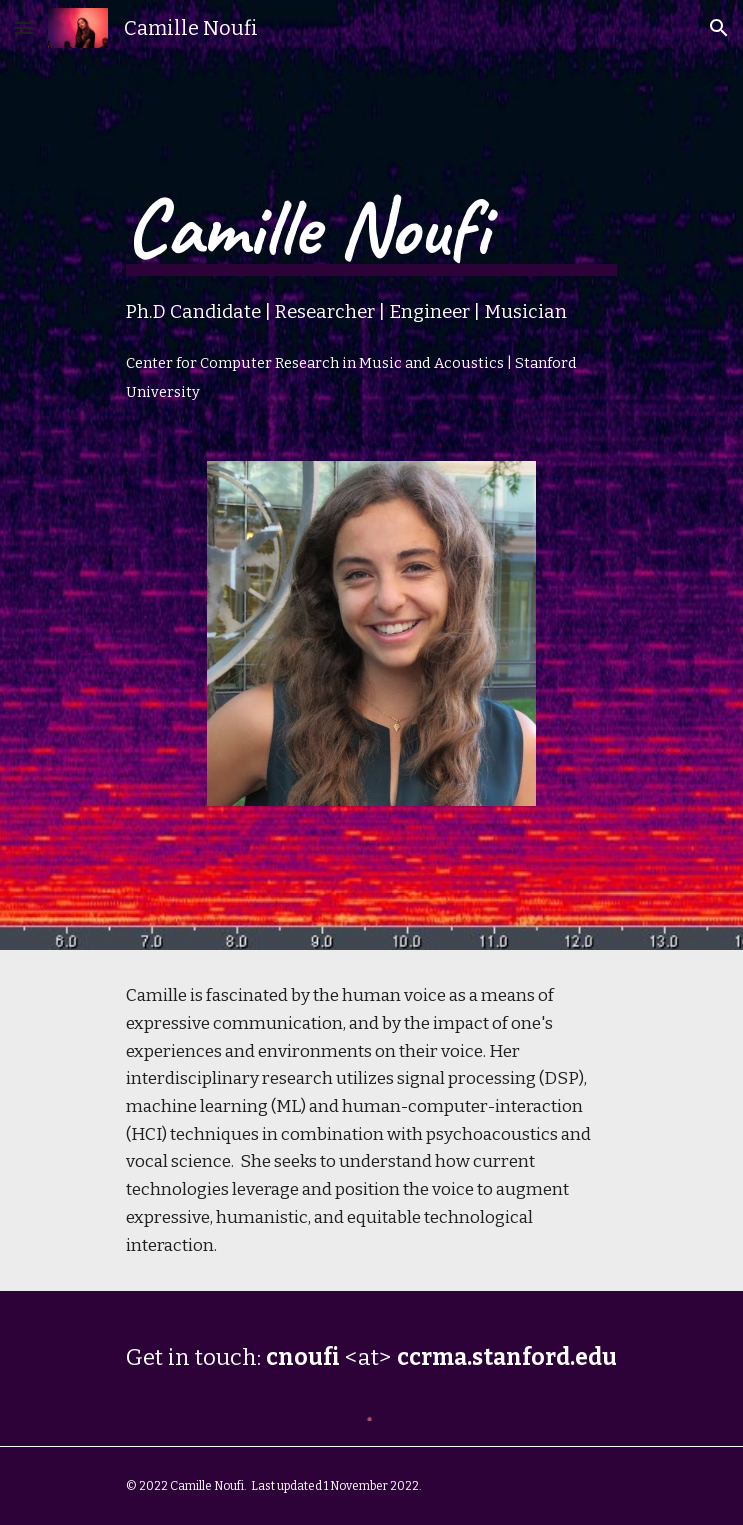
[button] (24, 27)
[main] (371, 278)
